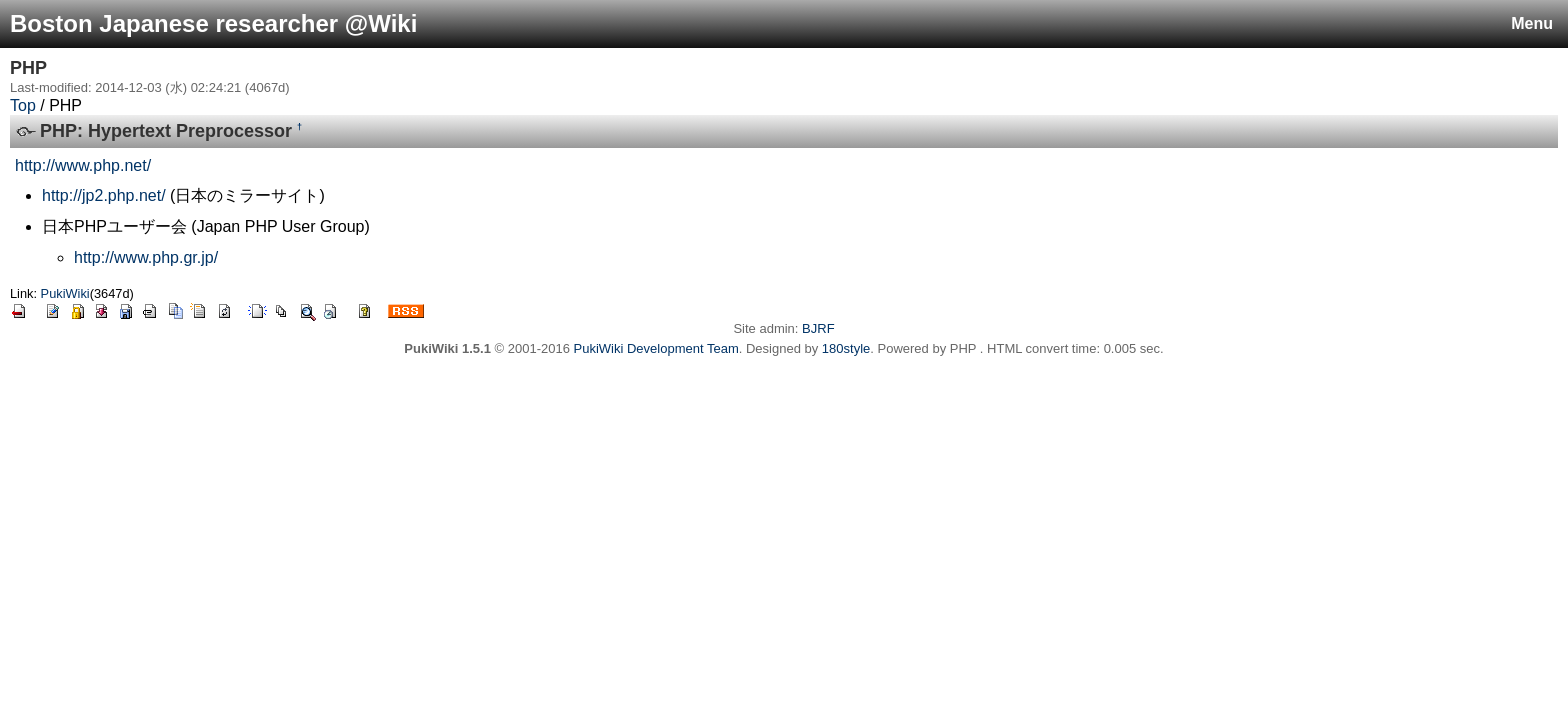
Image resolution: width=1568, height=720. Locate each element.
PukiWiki (65, 293)
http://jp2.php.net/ (104, 195)
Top (23, 105)
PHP (28, 68)
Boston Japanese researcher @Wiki (213, 23)
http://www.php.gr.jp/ (146, 257)
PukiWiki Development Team (656, 348)
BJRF (818, 328)
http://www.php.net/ (83, 165)
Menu (1532, 23)
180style (846, 348)
